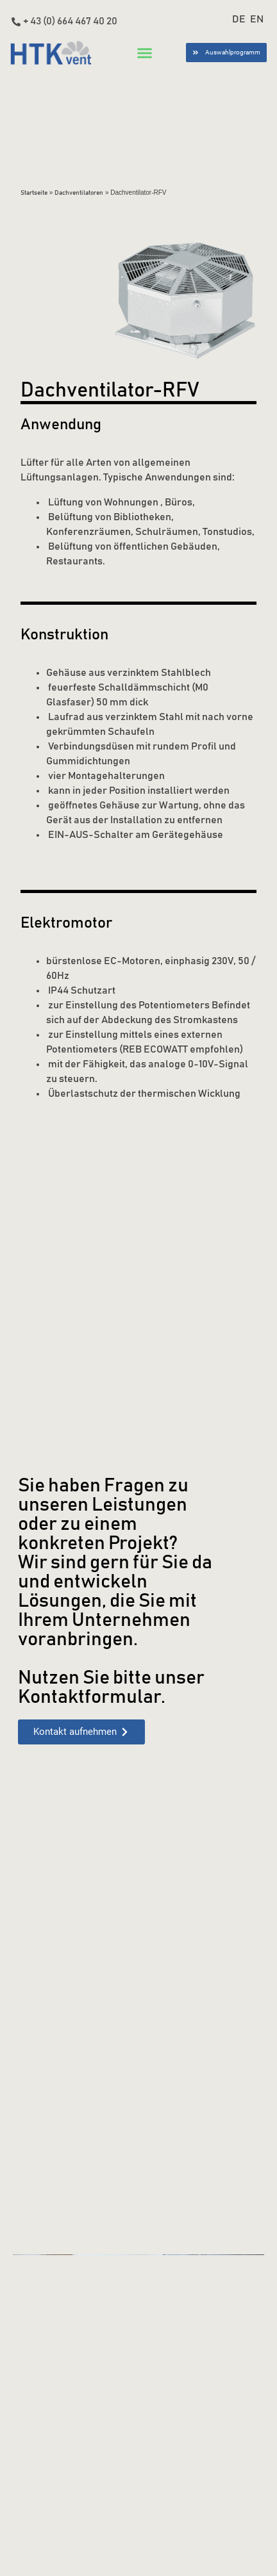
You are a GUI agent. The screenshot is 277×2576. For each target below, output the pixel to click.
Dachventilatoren (79, 193)
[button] (145, 52)
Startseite (34, 193)
